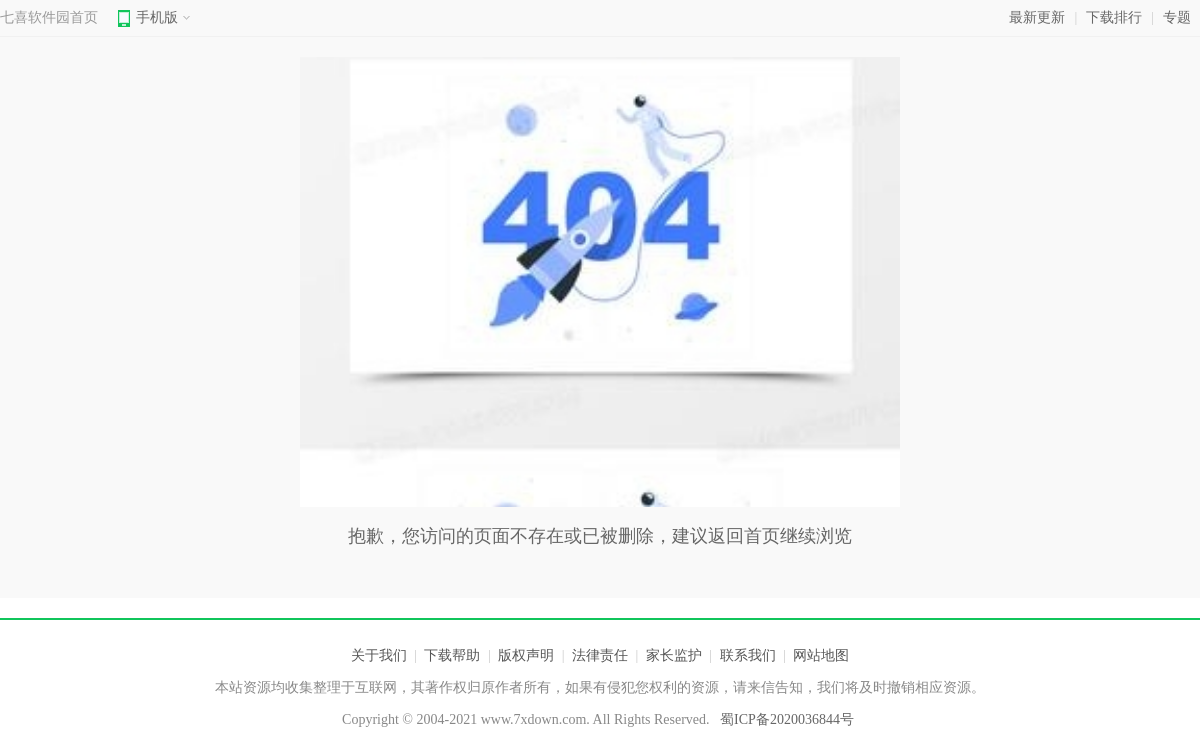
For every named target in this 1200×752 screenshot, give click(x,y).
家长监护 (674, 655)
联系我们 (748, 655)
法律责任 (600, 655)
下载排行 (1114, 17)
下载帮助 (452, 655)
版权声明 (526, 655)
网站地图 (821, 655)
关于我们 (379, 655)
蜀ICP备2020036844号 (787, 719)
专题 (1177, 17)
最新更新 (1037, 17)
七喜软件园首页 (49, 17)
